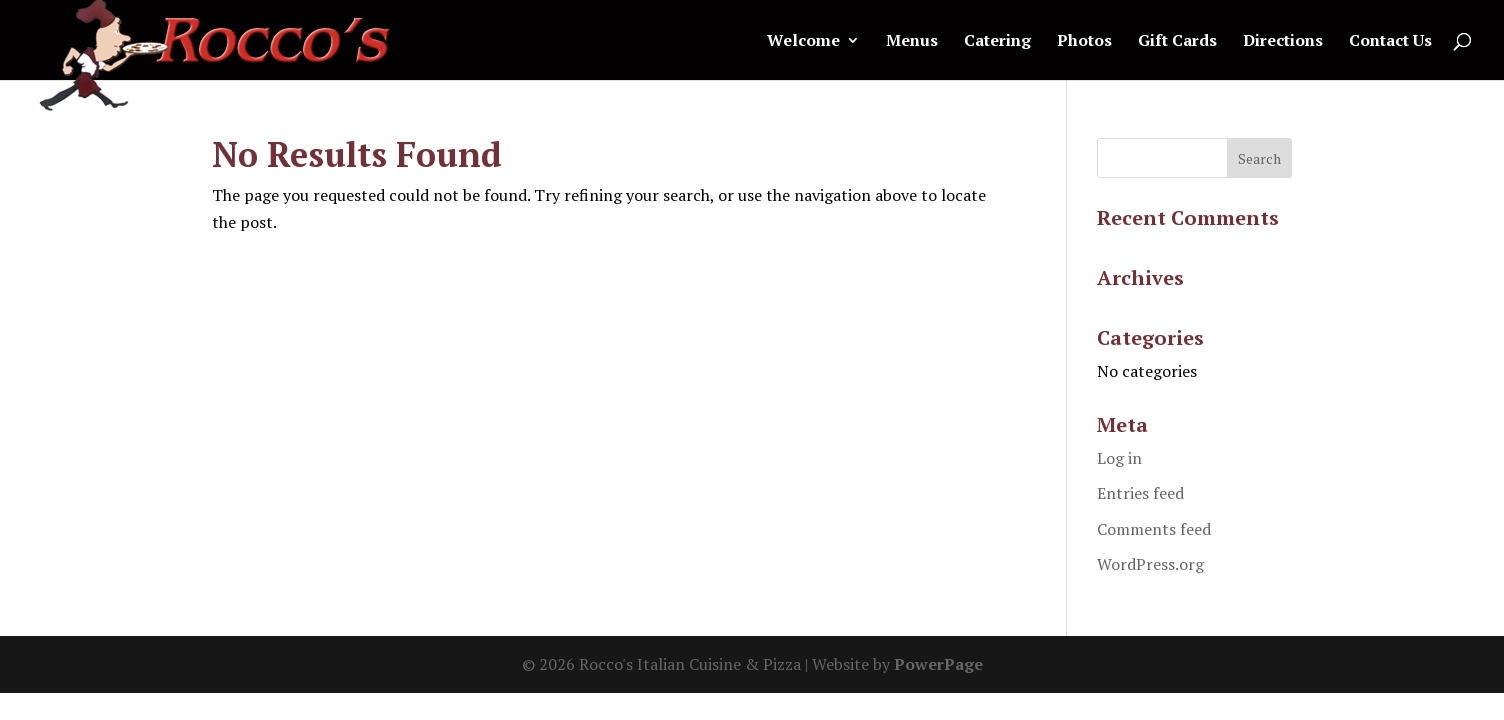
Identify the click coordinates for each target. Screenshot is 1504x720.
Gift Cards (1177, 42)
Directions (1283, 42)
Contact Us (1390, 42)
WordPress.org (1150, 564)
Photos (1084, 42)
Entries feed (1140, 493)
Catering (997, 42)
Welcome (803, 42)
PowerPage (938, 664)
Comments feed (1154, 529)
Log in (1119, 458)
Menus (912, 42)
